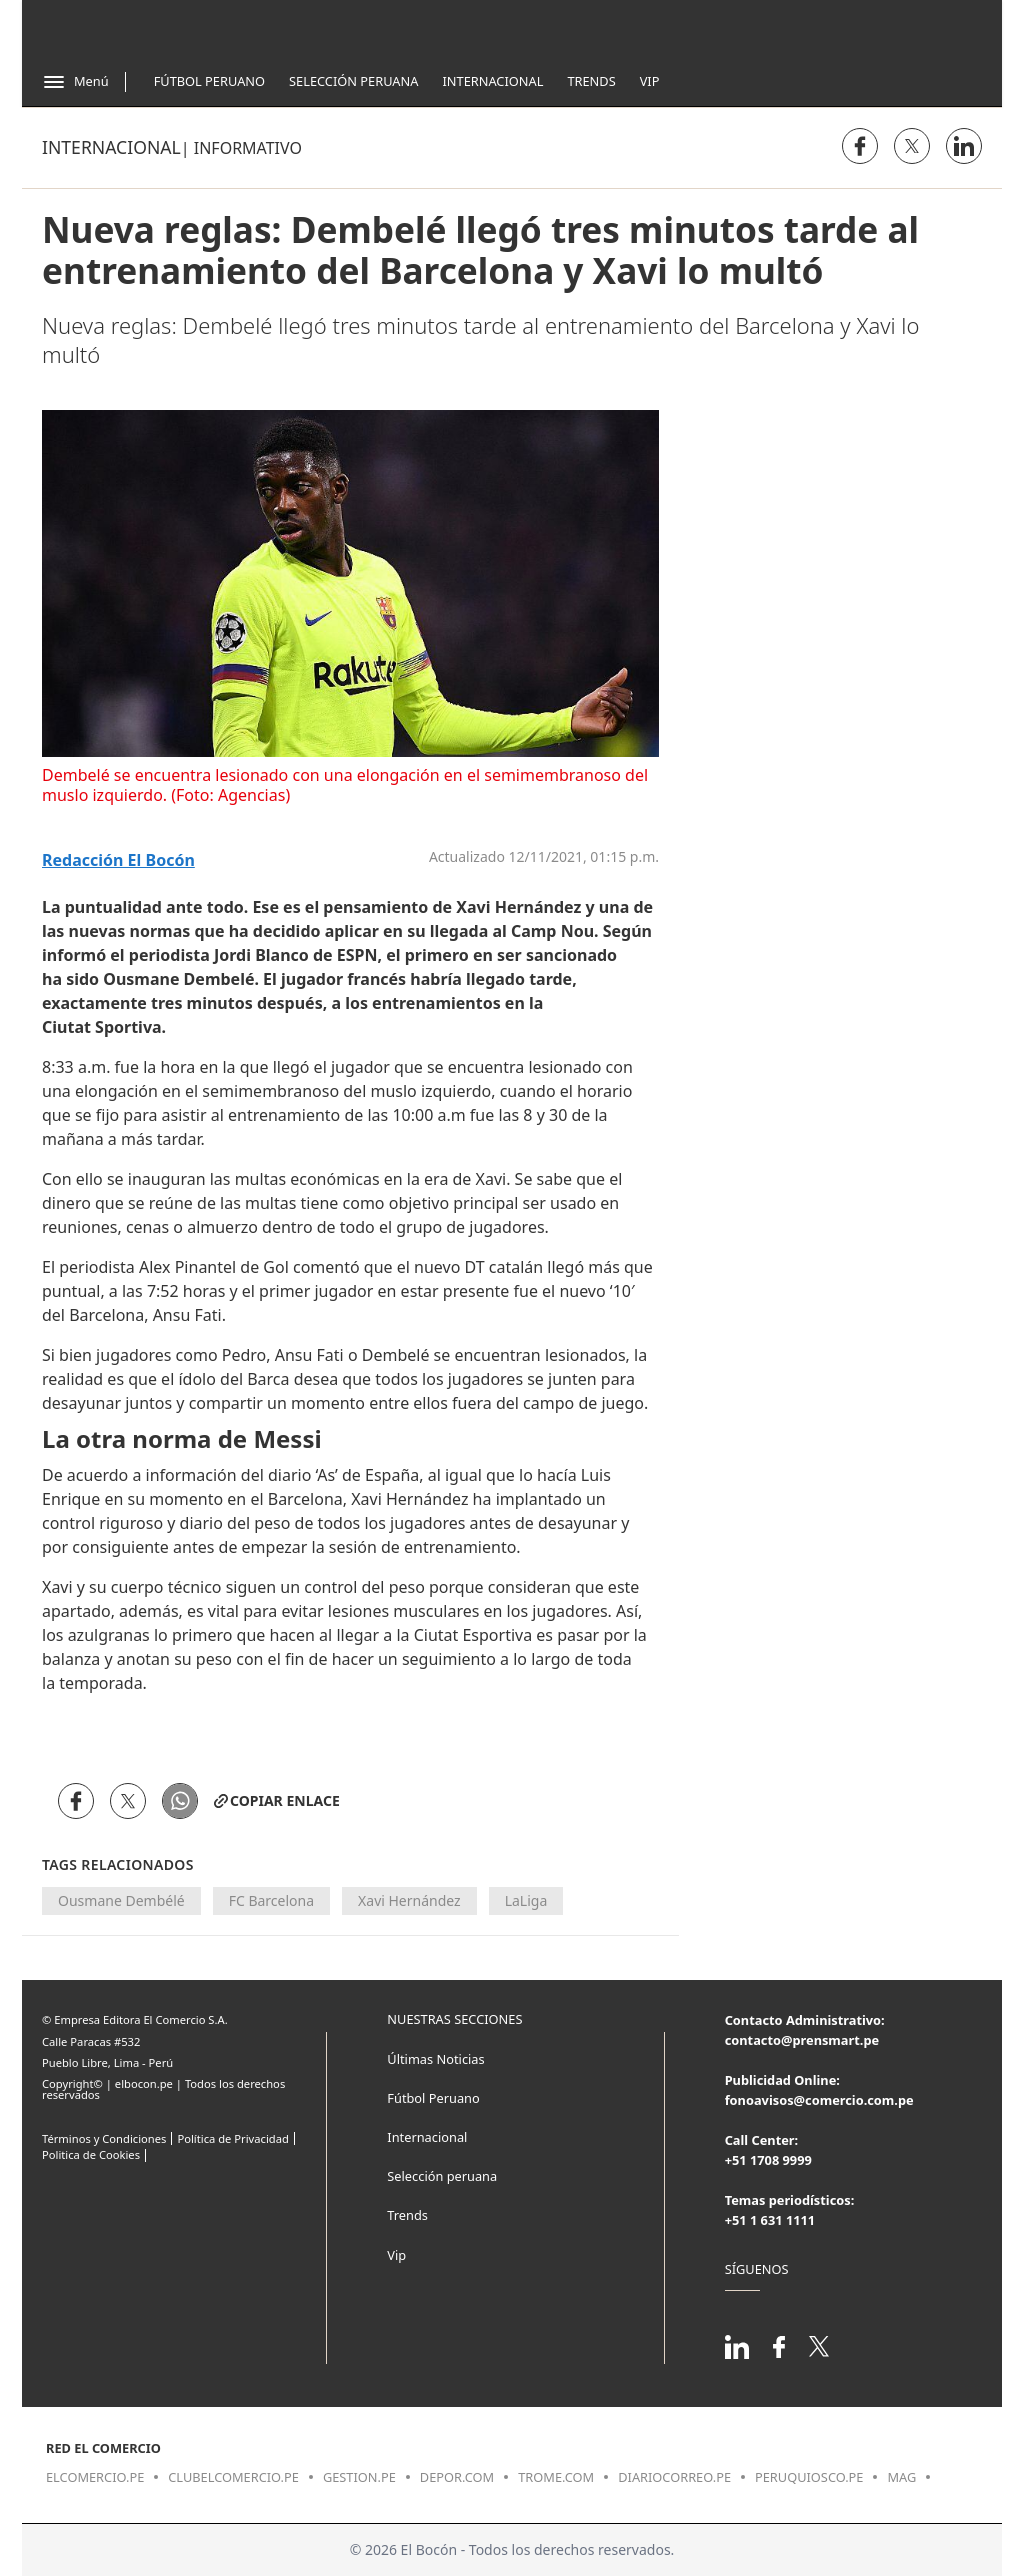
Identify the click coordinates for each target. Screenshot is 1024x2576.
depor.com (457, 2477)
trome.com (556, 2477)
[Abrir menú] (75, 82)
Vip (650, 81)
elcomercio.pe (95, 2477)
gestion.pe (359, 2477)
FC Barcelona (271, 1900)
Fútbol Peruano (209, 81)
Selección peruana (442, 2176)
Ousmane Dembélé (121, 1900)
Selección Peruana (353, 81)
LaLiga (526, 1900)
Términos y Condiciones (104, 2138)
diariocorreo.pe (674, 2477)
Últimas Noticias (435, 2059)
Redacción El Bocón (118, 860)
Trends (591, 81)
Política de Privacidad (232, 2138)
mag (901, 2477)
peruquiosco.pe (809, 2477)
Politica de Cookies (91, 2154)
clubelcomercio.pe (233, 2477)
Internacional (492, 81)
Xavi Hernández (409, 1900)
